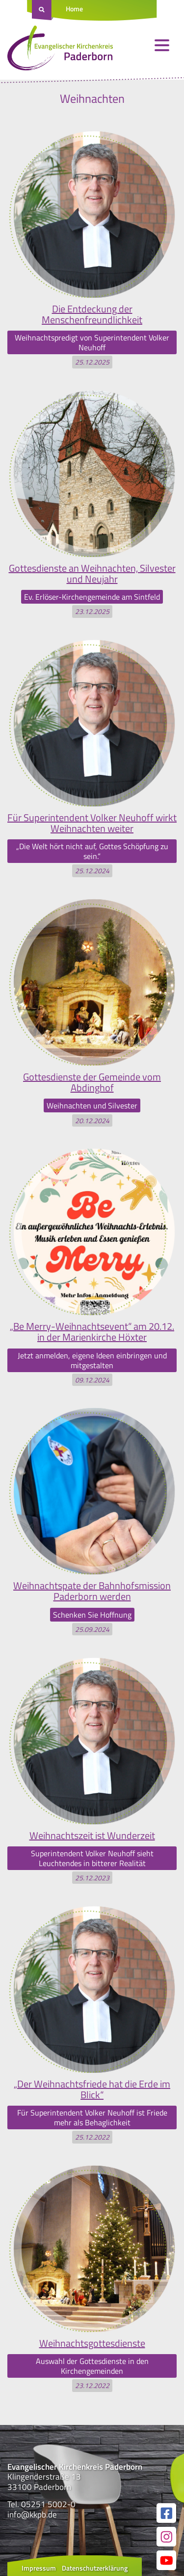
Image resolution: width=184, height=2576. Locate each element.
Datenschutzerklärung (95, 2568)
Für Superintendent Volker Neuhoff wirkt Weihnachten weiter (92, 823)
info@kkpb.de (32, 2514)
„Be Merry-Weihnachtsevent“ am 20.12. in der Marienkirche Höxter (92, 1332)
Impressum (39, 2568)
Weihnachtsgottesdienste (92, 2343)
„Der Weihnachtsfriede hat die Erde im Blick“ (92, 2089)
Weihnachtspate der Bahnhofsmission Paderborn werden (92, 1591)
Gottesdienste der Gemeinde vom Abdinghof (92, 1082)
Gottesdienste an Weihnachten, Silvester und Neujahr (92, 573)
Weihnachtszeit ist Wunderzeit (92, 1835)
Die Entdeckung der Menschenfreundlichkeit (92, 314)
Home (74, 8)
